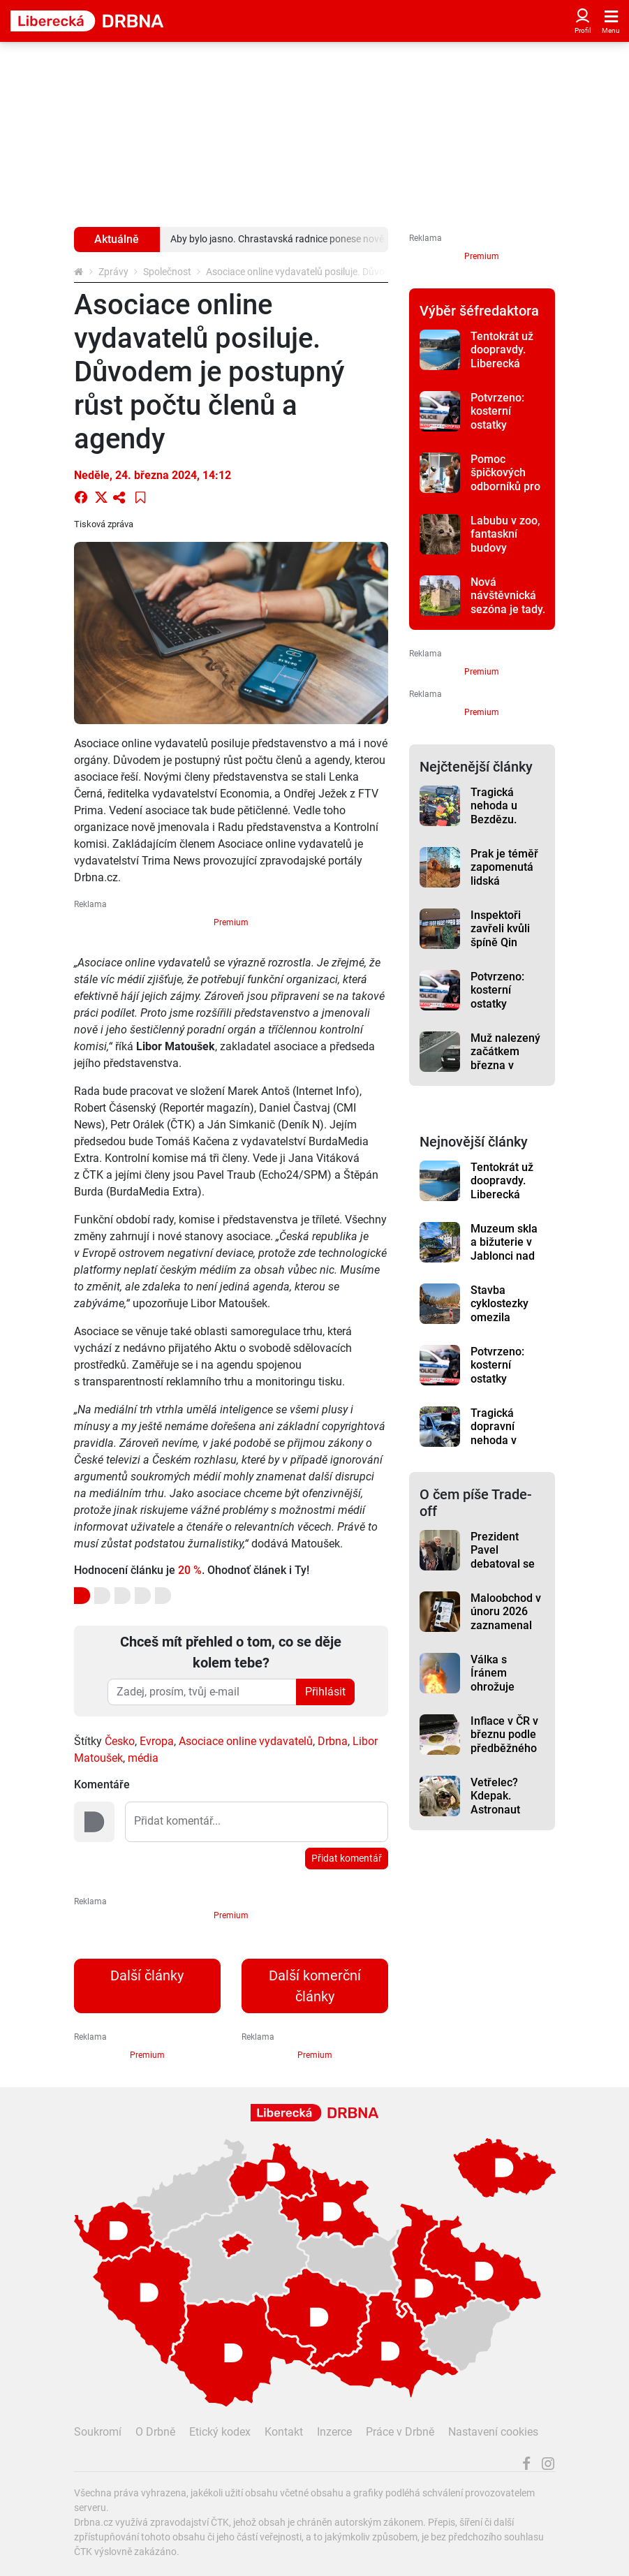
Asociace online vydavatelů (246, 1741)
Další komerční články (315, 1986)
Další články (147, 1975)
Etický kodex (220, 2431)
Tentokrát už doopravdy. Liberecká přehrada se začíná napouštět (502, 370)
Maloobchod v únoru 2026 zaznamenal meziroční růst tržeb (506, 1624)
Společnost (167, 271)
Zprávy (113, 271)
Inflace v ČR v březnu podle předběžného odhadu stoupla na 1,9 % (506, 1754)
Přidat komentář (346, 1858)
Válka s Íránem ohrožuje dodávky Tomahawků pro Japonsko (505, 1693)
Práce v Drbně (400, 2431)
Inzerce (334, 2431)
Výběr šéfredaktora (479, 310)
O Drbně (155, 2431)
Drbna (333, 1741)
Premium (231, 922)
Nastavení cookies (493, 2431)
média (143, 1758)
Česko (120, 1741)
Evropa (157, 1741)
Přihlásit (325, 1691)
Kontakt (284, 2431)
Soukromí (97, 2431)
